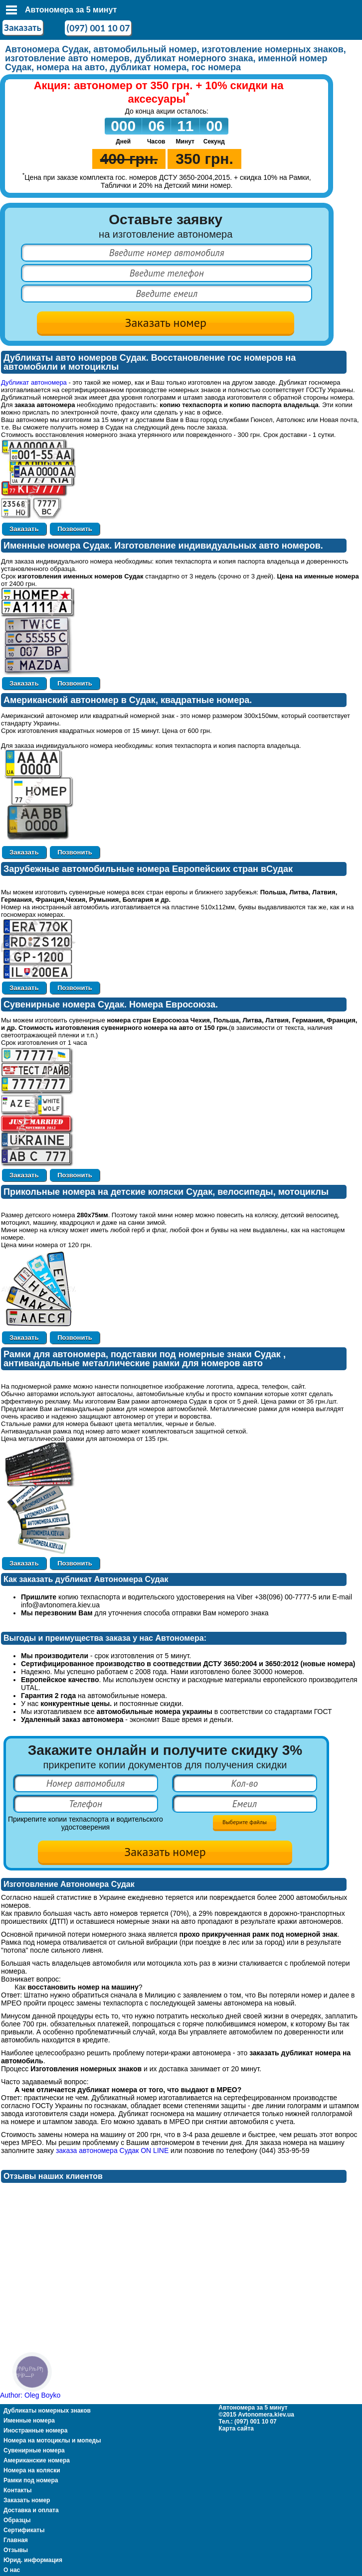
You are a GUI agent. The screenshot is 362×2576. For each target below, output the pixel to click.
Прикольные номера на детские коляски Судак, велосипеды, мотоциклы (166, 1192)
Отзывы (15, 2550)
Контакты (17, 2490)
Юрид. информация (32, 2560)
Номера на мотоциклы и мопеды (52, 2440)
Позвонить (74, 529)
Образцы (17, 2520)
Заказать (22, 27)
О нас (11, 2570)
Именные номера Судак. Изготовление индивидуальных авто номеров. (163, 546)
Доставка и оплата (31, 2510)
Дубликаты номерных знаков (47, 2410)
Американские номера (36, 2460)
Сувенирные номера (34, 2450)
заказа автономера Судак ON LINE (112, 2150)
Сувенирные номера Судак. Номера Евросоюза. (110, 1004)
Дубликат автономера (34, 382)
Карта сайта (236, 2428)
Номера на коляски (31, 2470)
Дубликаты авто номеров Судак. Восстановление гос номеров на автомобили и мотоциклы (149, 362)
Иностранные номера (35, 2430)
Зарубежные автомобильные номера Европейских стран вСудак (148, 869)
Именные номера (29, 2420)
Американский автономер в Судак (79, 700)
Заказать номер (26, 2500)
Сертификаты (23, 2530)
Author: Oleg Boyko (30, 2395)
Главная (15, 2540)
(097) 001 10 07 (98, 28)
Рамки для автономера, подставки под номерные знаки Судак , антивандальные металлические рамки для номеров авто (144, 1358)
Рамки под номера (30, 2480)
